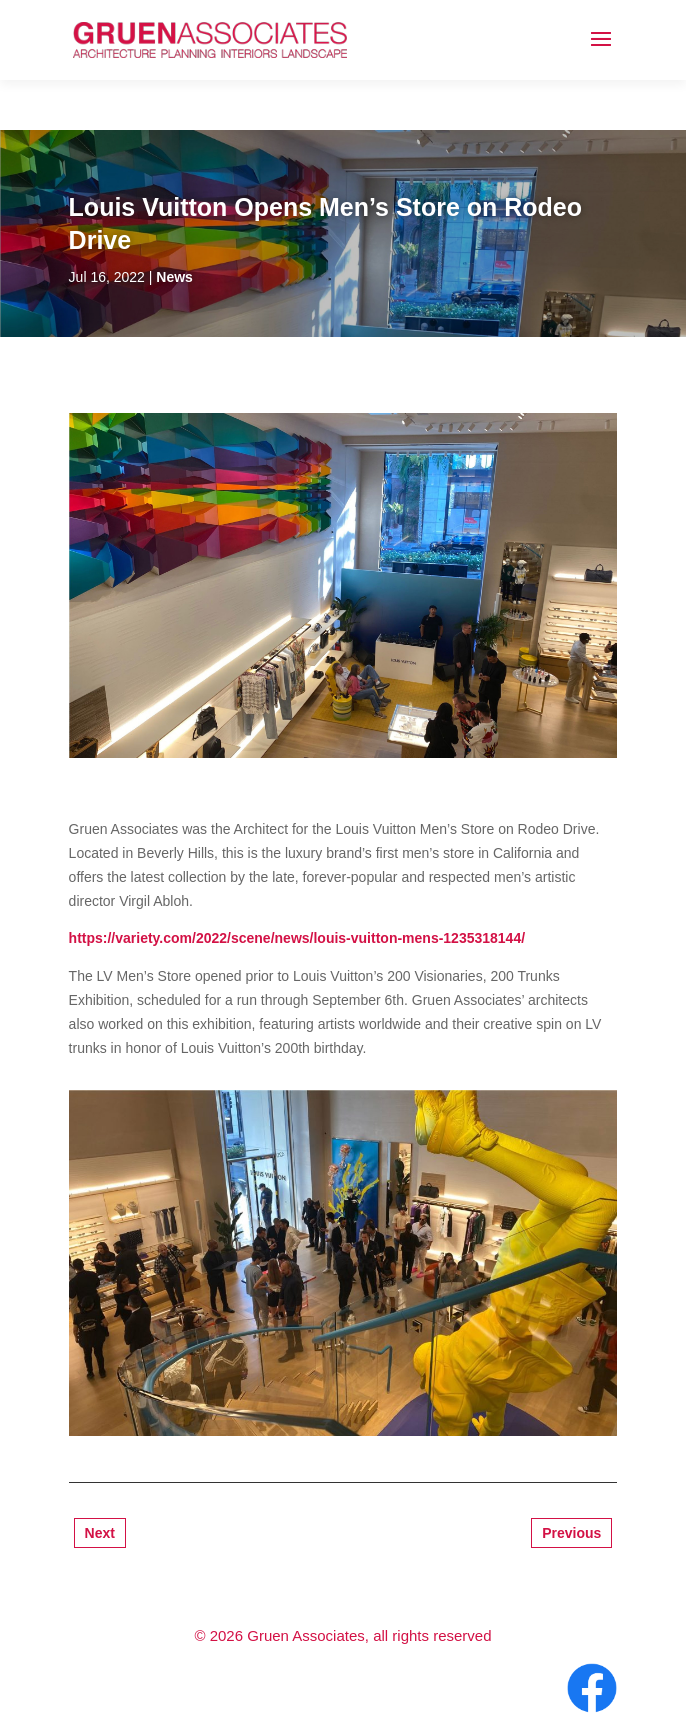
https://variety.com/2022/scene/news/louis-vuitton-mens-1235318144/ (297, 938)
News (174, 277)
